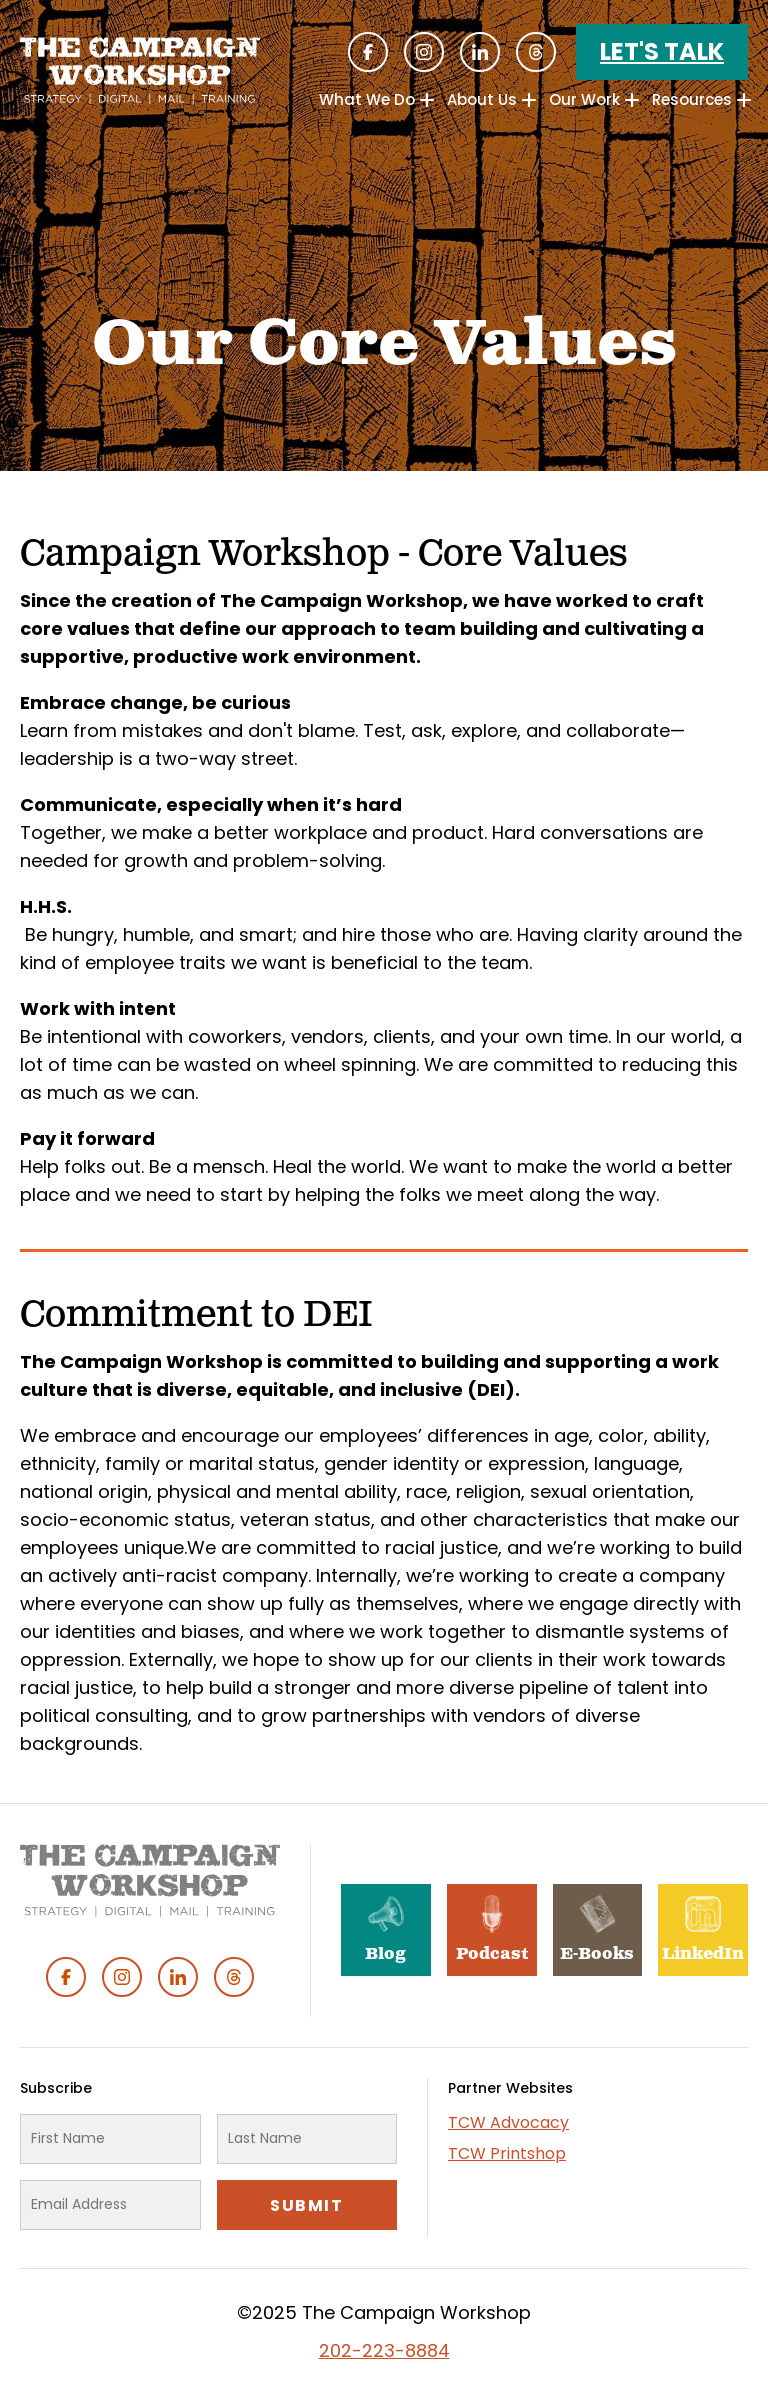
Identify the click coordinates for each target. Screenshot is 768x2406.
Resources (692, 99)
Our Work (584, 99)
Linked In (480, 52)
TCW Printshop (507, 2153)
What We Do (367, 99)
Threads (536, 52)
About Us (482, 99)
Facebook (368, 52)
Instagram (424, 52)
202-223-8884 (384, 2350)
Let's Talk (662, 51)
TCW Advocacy (508, 2122)
